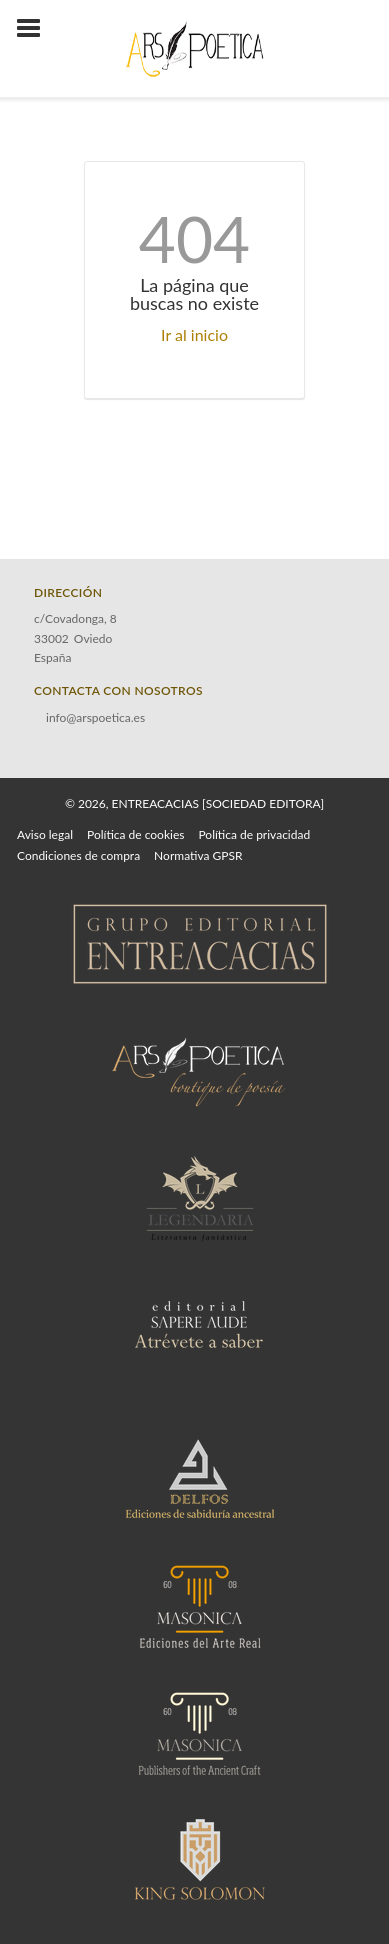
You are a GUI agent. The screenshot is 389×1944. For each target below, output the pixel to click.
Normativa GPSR (198, 855)
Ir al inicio (194, 334)
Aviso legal (45, 834)
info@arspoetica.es (95, 717)
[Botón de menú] (36, 29)
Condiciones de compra (78, 855)
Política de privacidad (254, 834)
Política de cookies (135, 834)
